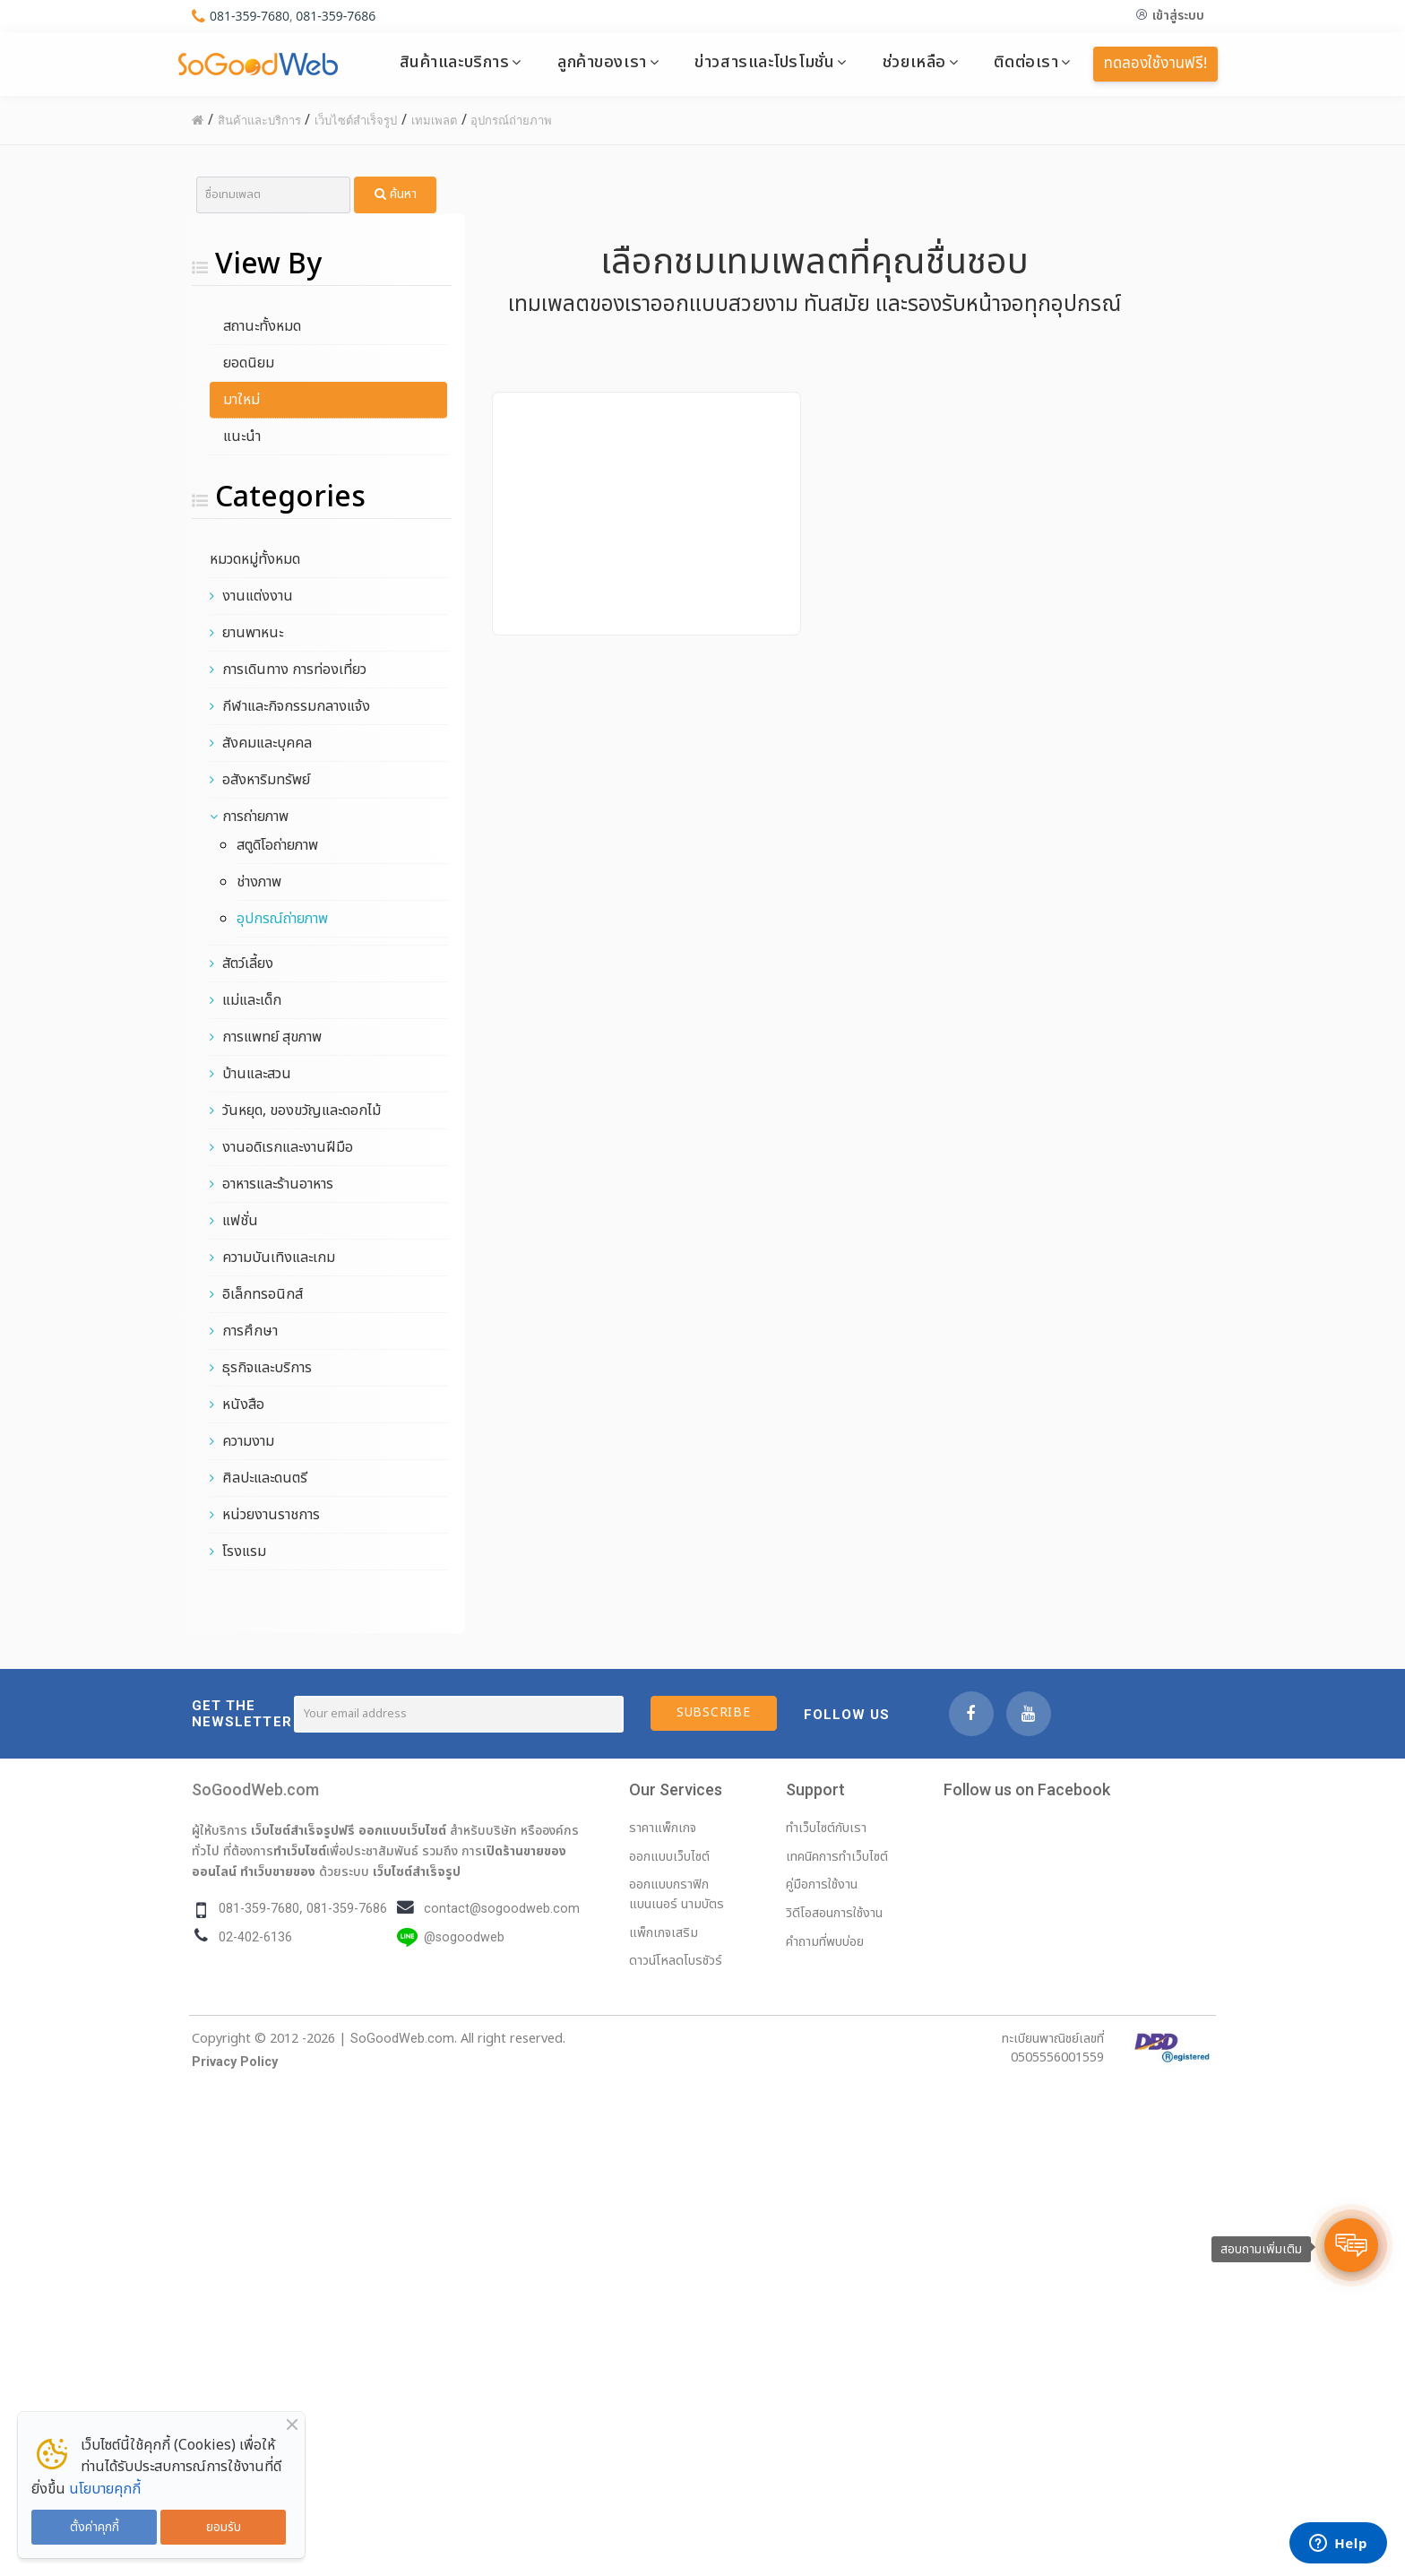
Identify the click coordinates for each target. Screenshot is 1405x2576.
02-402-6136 (255, 1937)
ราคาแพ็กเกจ (662, 1828)
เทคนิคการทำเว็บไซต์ (837, 1856)
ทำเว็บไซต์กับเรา (826, 1828)
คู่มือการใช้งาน (822, 1884)
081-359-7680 (249, 15)
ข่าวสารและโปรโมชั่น (764, 61)
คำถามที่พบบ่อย (825, 1941)
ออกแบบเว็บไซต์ (402, 1830)
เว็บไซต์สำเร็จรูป (417, 1871)
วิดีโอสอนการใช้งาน (834, 1913)
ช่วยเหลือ (914, 61)
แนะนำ (242, 436)
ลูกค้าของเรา (602, 61)
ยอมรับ (223, 2527)
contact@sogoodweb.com (502, 1908)
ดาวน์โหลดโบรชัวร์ (675, 1960)
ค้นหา (396, 194)
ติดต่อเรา (1026, 61)
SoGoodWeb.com (255, 1789)
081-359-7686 (335, 15)
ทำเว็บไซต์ (299, 1851)
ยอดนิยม (248, 363)
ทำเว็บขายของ (277, 1871)
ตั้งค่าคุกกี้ (94, 2527)
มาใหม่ (241, 400)
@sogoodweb (464, 1937)
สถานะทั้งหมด (262, 326)
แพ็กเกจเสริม (663, 1933)
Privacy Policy (235, 2062)
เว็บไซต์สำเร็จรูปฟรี (303, 1830)
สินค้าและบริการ (455, 61)
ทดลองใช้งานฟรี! (1155, 63)
